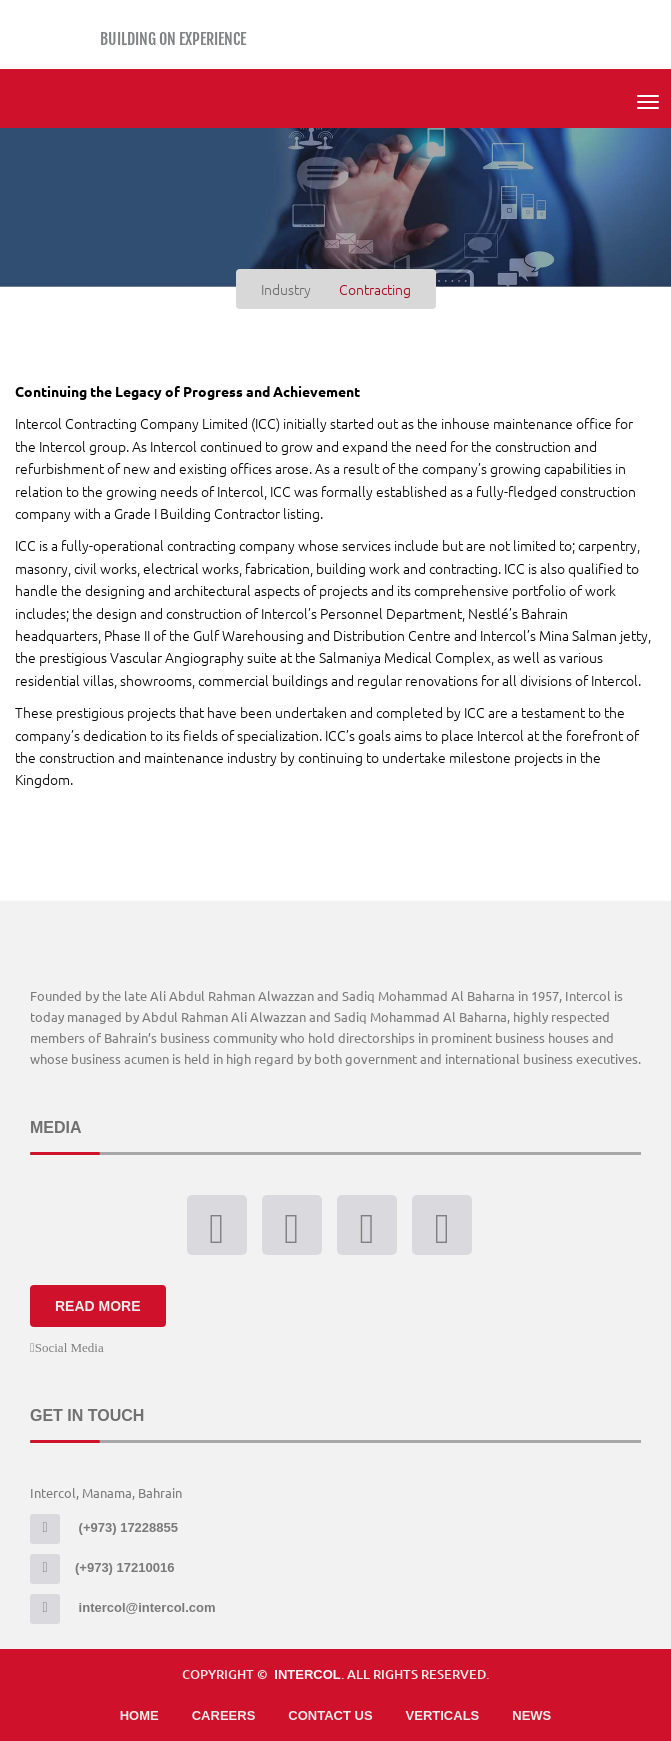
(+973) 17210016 (102, 1567)
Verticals (443, 1715)
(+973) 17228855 (104, 1527)
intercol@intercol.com (123, 1607)
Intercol (307, 1674)
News (531, 1715)
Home (139, 1715)
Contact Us (330, 1715)
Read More (98, 1306)
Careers (224, 1715)
